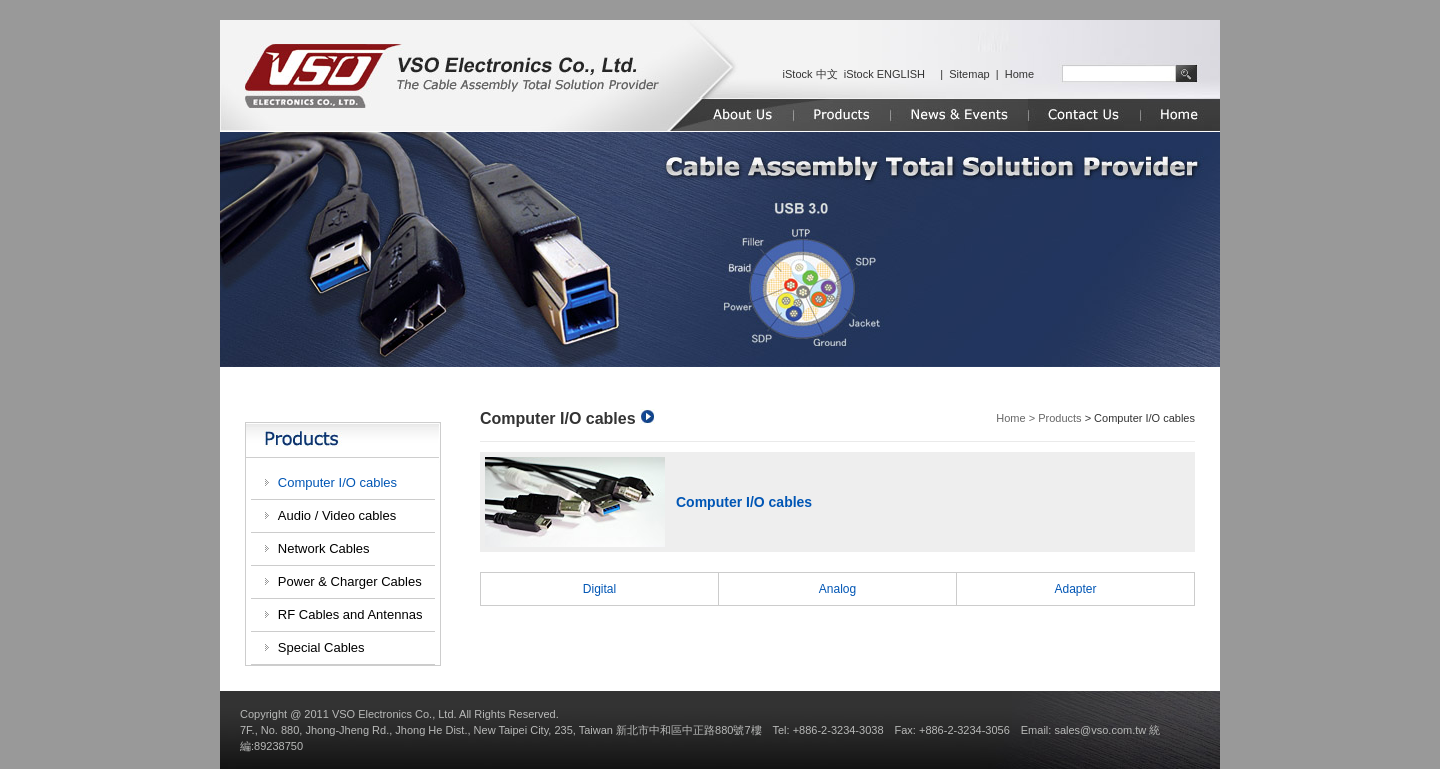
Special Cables (321, 647)
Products (1059, 418)
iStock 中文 (810, 74)
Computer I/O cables (337, 482)
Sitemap (969, 74)
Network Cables (324, 548)
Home (1019, 74)
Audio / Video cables (337, 515)
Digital (599, 589)
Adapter (1075, 589)
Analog (837, 589)
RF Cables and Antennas (350, 614)
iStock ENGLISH (884, 74)
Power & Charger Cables (350, 581)
